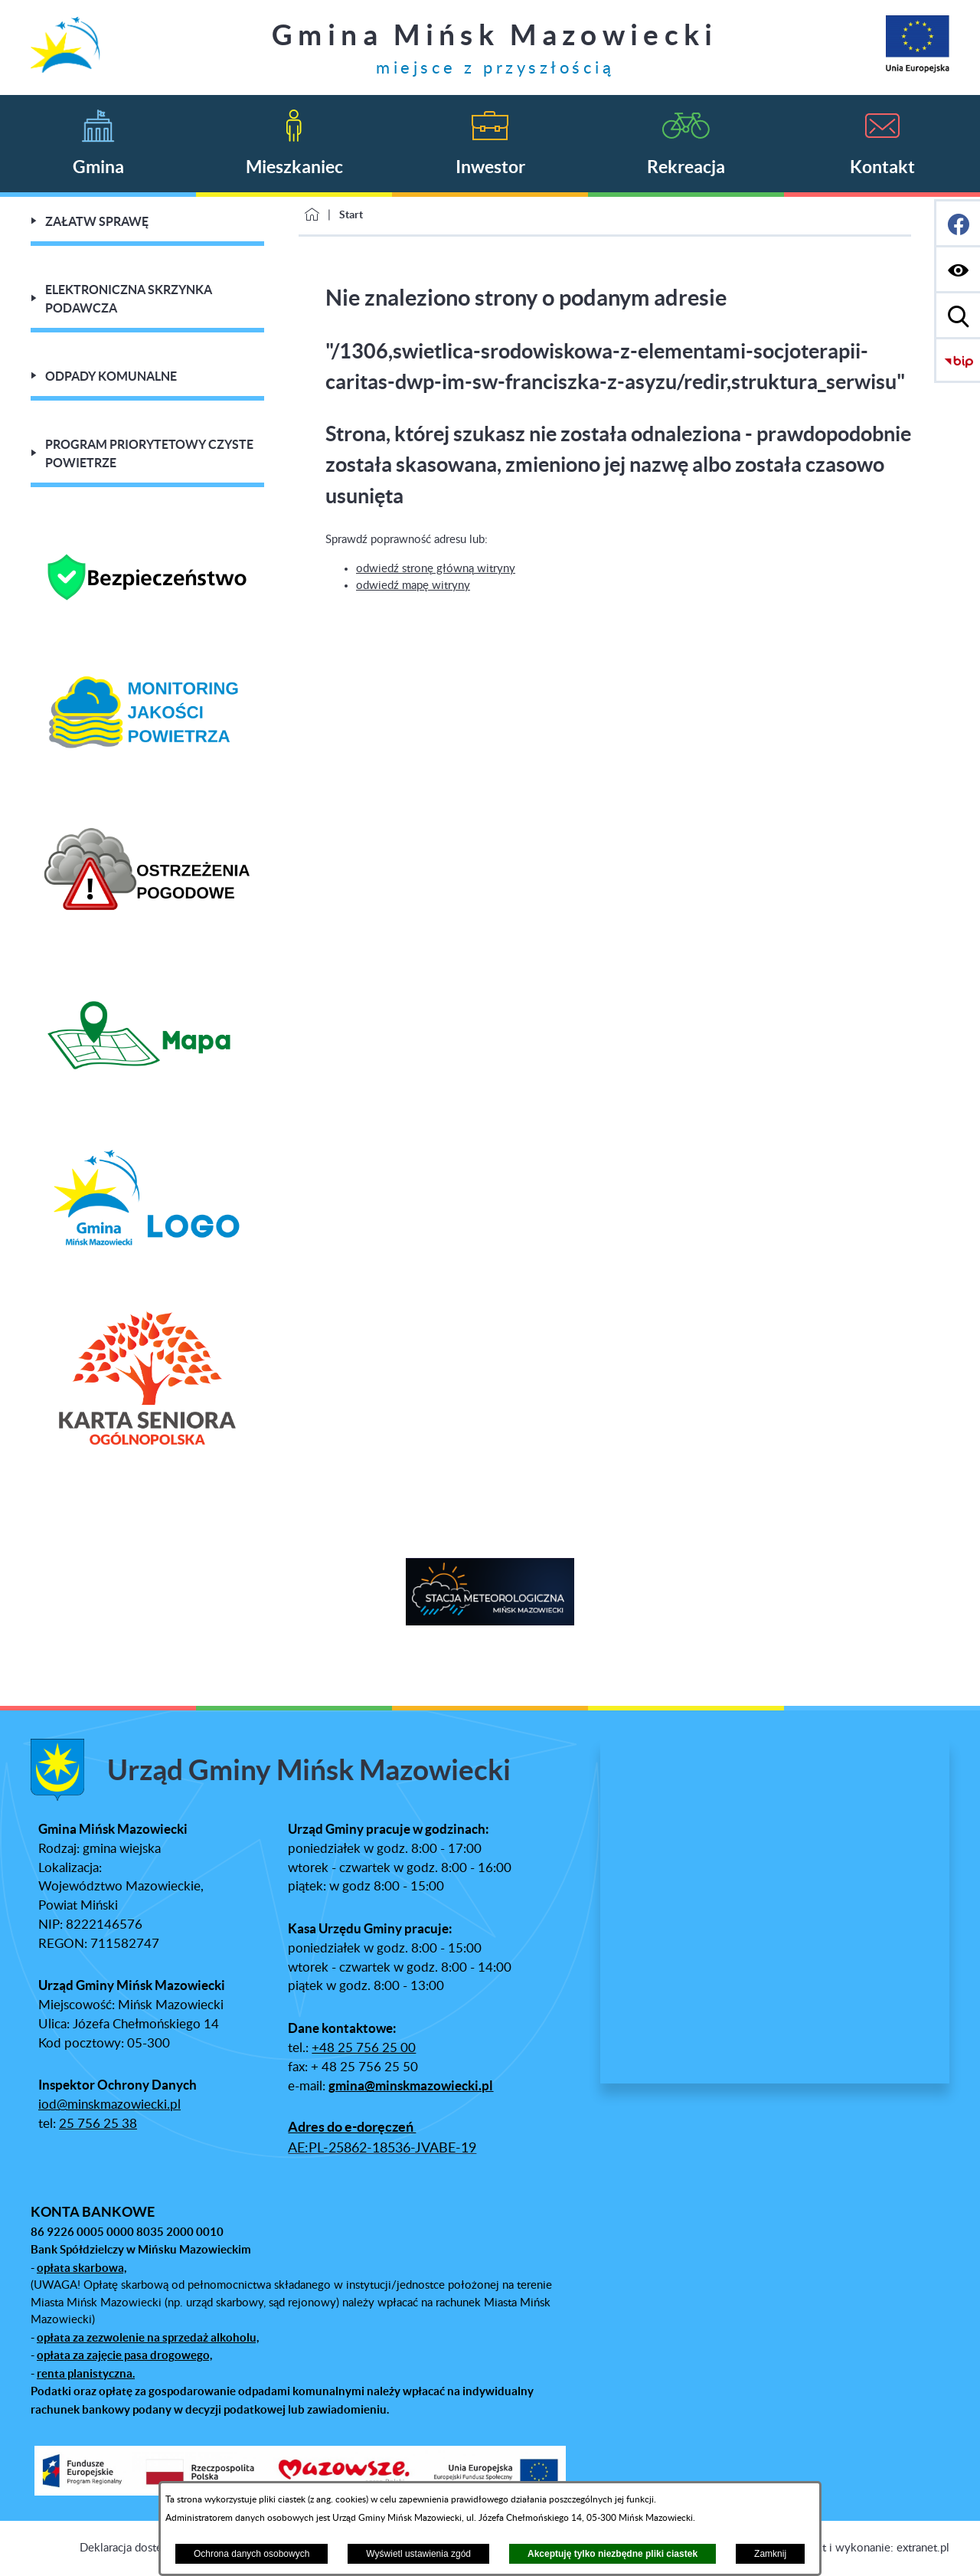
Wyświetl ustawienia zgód (418, 2553)
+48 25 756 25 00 (364, 2048)
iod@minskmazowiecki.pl (109, 2105)
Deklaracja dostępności (137, 2548)
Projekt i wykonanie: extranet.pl (869, 2548)
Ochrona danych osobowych (251, 2553)
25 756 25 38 (98, 2124)
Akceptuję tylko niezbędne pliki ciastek (612, 2553)
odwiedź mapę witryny (413, 585)
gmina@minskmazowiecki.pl (410, 2086)
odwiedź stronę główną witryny (435, 568)
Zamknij (770, 2553)
